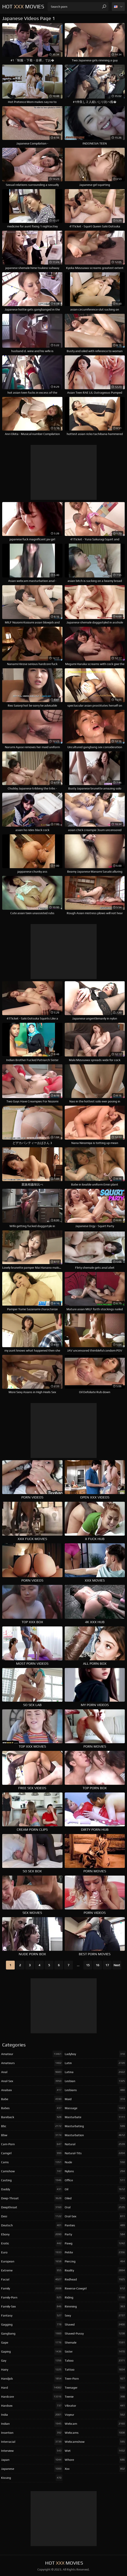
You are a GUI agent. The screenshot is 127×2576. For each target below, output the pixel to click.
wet (95, 2450)
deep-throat (32, 2198)
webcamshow (95, 2441)
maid (95, 2099)
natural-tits (95, 2153)
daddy (32, 2189)
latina (95, 2072)
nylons (95, 2171)
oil (95, 2189)
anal (32, 2072)
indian (32, 2423)
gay (32, 2360)
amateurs (32, 2063)
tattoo (95, 2369)
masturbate (95, 2117)
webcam (95, 2423)
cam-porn (32, 2144)
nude (95, 2162)
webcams (95, 2432)
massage (95, 2108)
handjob (32, 2378)
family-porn (32, 2297)
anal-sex (32, 2081)
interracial (32, 2441)
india (32, 2414)
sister (95, 2351)
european (32, 2261)
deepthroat (32, 2207)
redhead (95, 2279)
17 (107, 1965)
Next (117, 1965)
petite (95, 2252)
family (32, 2288)
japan (32, 2459)
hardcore (32, 2396)
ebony (32, 2234)
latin (95, 2063)
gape (32, 2342)
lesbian (95, 2081)
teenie (95, 2396)
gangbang (32, 2333)
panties (95, 2225)
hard (32, 2387)
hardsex (32, 2405)
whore (95, 2459)
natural (95, 2144)
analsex (32, 2090)
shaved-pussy (95, 2333)
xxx (95, 2468)
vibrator (95, 2405)
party (95, 2234)
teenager (95, 2387)
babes (32, 2108)
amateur (32, 2054)
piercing (95, 2261)
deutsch (32, 2225)
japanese (32, 2468)
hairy (32, 2369)
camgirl (32, 2153)
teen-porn (95, 2378)
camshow (32, 2171)
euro (32, 2252)
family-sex (32, 2306)
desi (32, 2216)
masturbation (95, 2135)
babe (32, 2099)
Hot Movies (23, 6)
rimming (95, 2306)
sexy (95, 2315)
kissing (32, 2477)
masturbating (95, 2126)
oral (95, 2207)
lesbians (95, 2090)
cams (32, 2162)
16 (97, 1965)
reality (95, 2270)
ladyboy (95, 2054)
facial (32, 2279)
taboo (95, 2360)
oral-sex (95, 2216)
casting (32, 2180)
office (95, 2180)
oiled (95, 2198)
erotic (32, 2243)
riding (95, 2297)
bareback (32, 2117)
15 (88, 1965)
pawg (95, 2243)
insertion (32, 2432)
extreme (32, 2270)
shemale (95, 2342)
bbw (32, 2135)
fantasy (32, 2315)
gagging (32, 2324)
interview (32, 2450)
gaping (32, 2351)
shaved (95, 2324)
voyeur (95, 2414)
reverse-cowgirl (95, 2288)
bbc (32, 2126)
